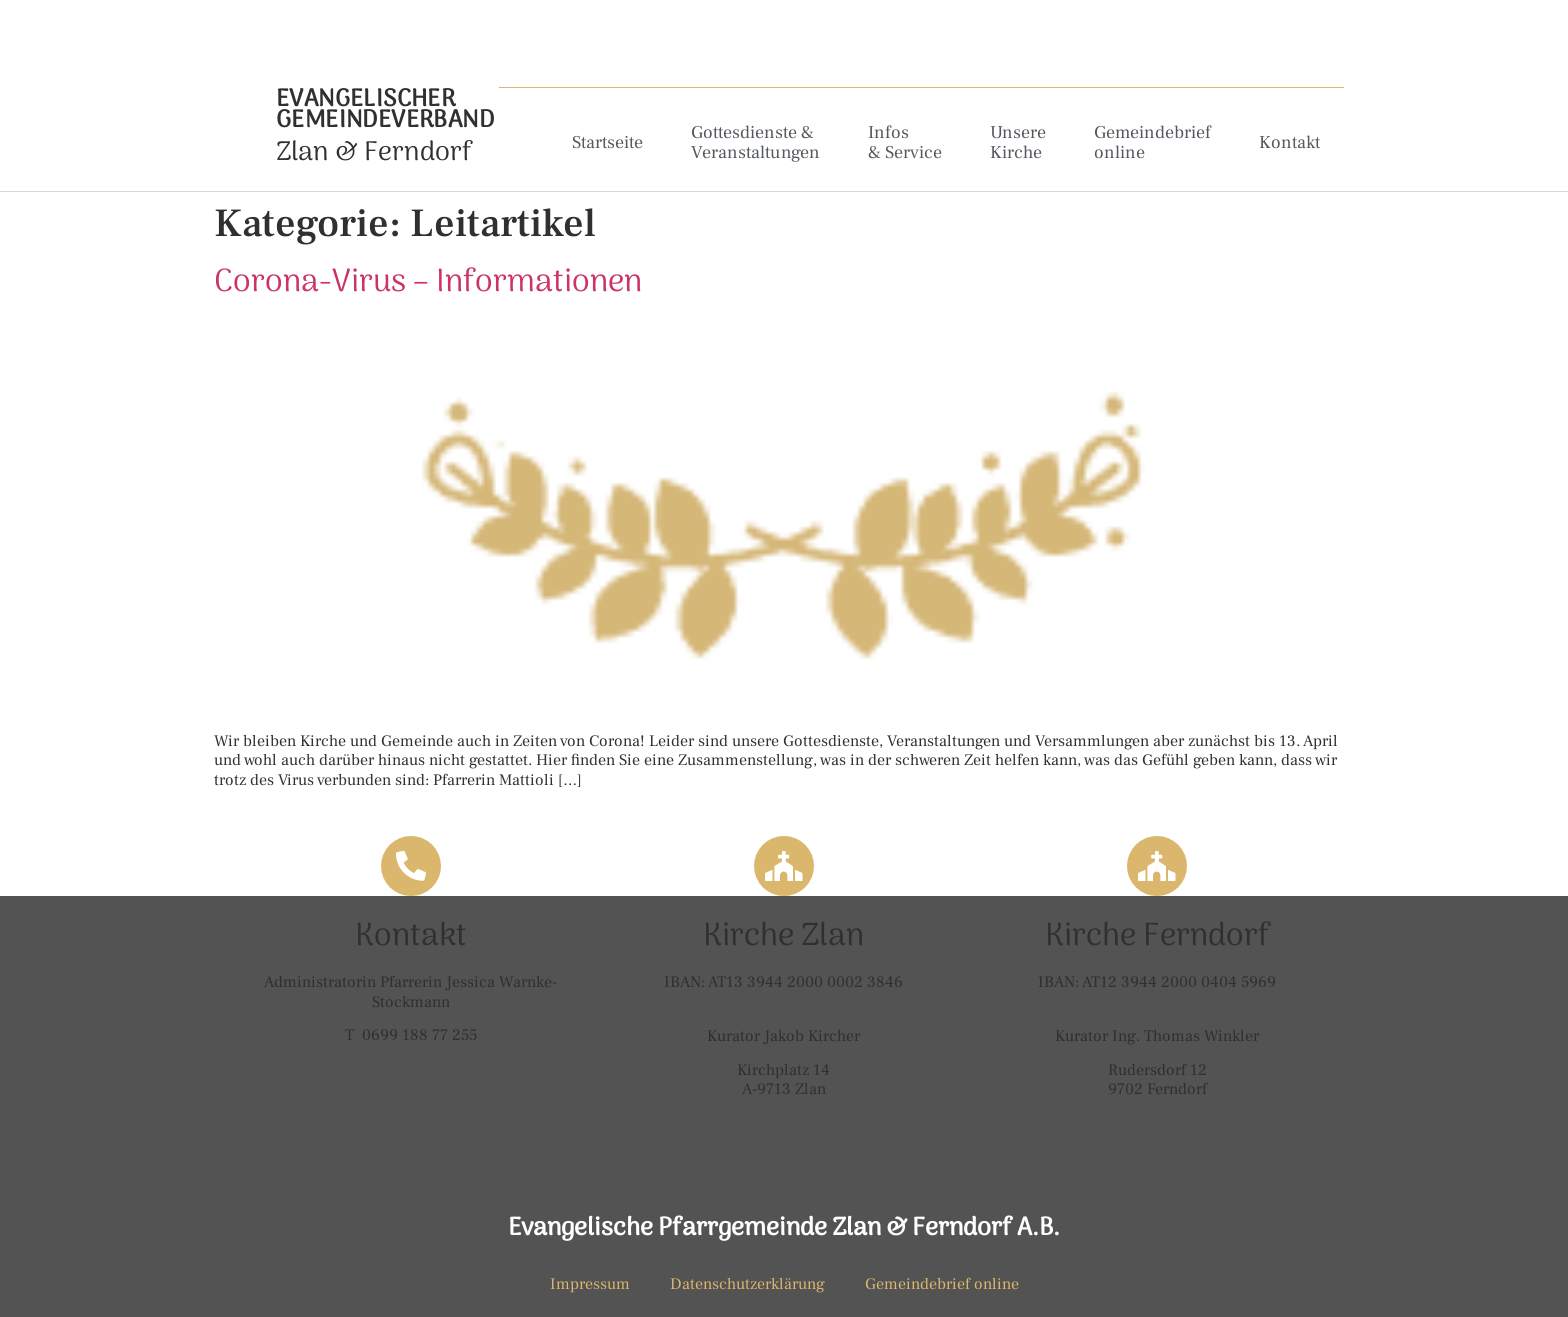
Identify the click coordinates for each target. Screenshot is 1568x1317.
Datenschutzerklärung (747, 1284)
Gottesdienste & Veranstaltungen (755, 142)
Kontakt (1289, 142)
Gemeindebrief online (1152, 142)
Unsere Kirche (1018, 142)
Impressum (590, 1284)
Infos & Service (905, 142)
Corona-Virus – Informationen (428, 283)
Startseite (607, 142)
